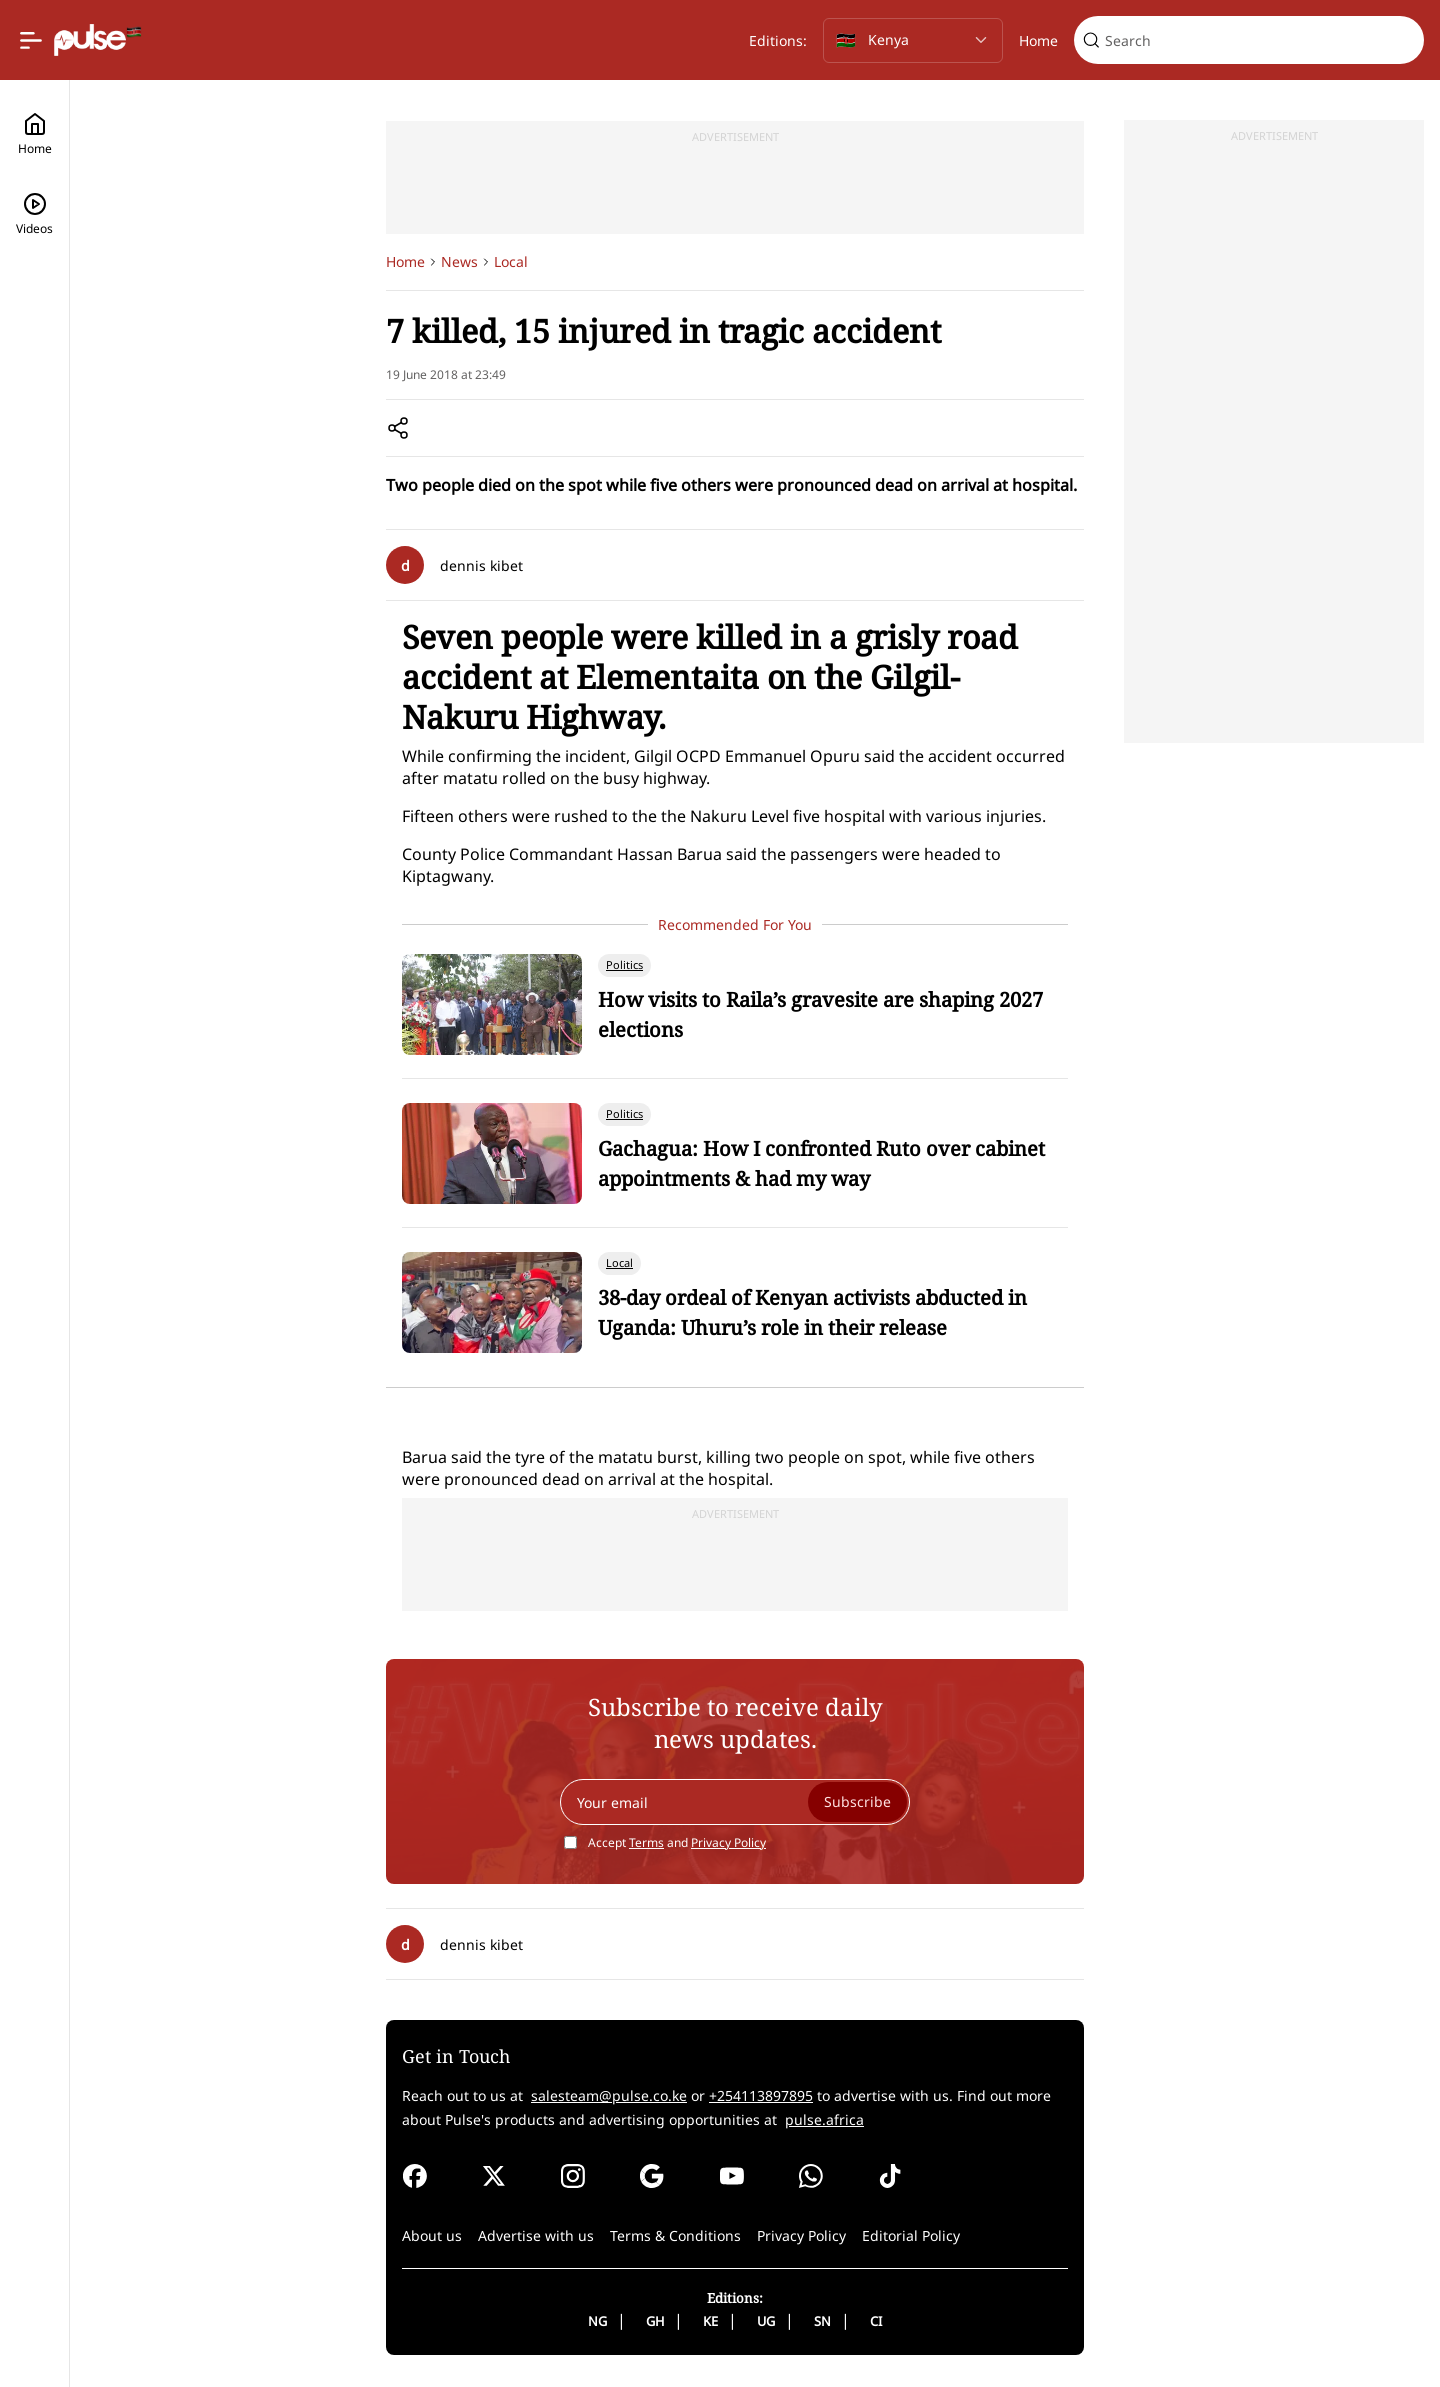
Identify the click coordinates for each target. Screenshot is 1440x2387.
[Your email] (735, 1802)
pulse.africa (824, 2119)
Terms (646, 1842)
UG (766, 2321)
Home (1038, 40)
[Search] (1260, 40)
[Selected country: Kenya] (913, 40)
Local (511, 261)
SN (822, 2321)
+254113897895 (761, 2095)
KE (710, 2321)
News (459, 261)
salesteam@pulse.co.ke (609, 2095)
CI (876, 2321)
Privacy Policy (728, 1842)
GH (655, 2321)
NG (597, 2321)
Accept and (677, 1842)
